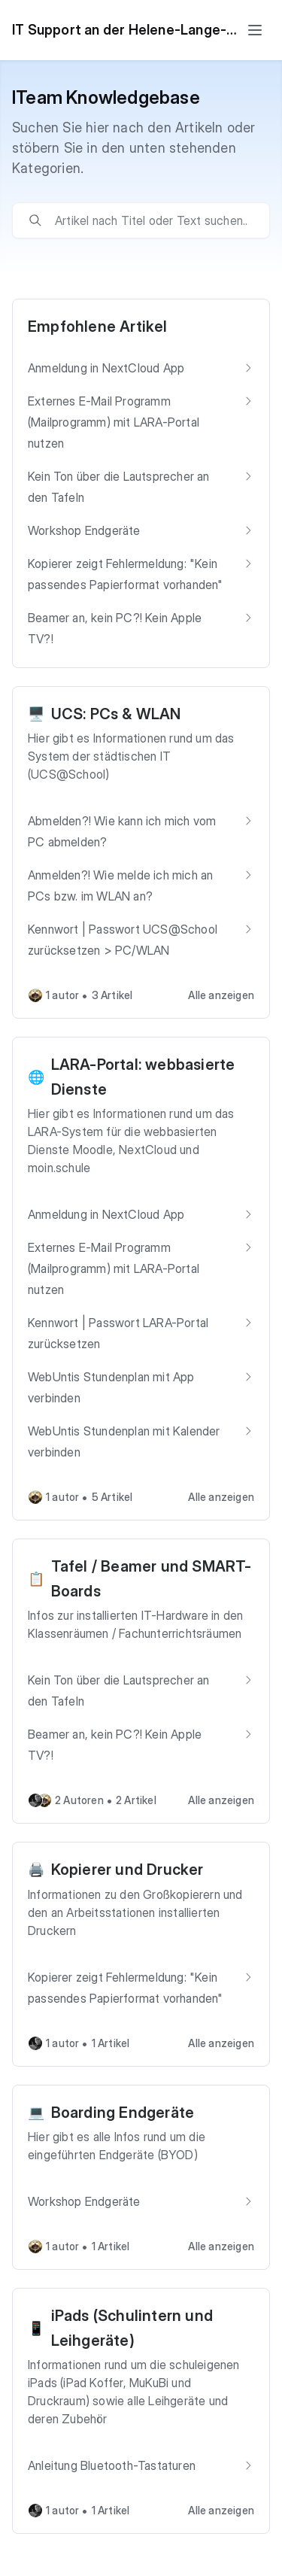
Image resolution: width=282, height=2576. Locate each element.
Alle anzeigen (221, 995)
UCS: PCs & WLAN (116, 714)
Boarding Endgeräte (123, 2113)
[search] (151, 220)
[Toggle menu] (255, 30)
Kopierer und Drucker (127, 1870)
